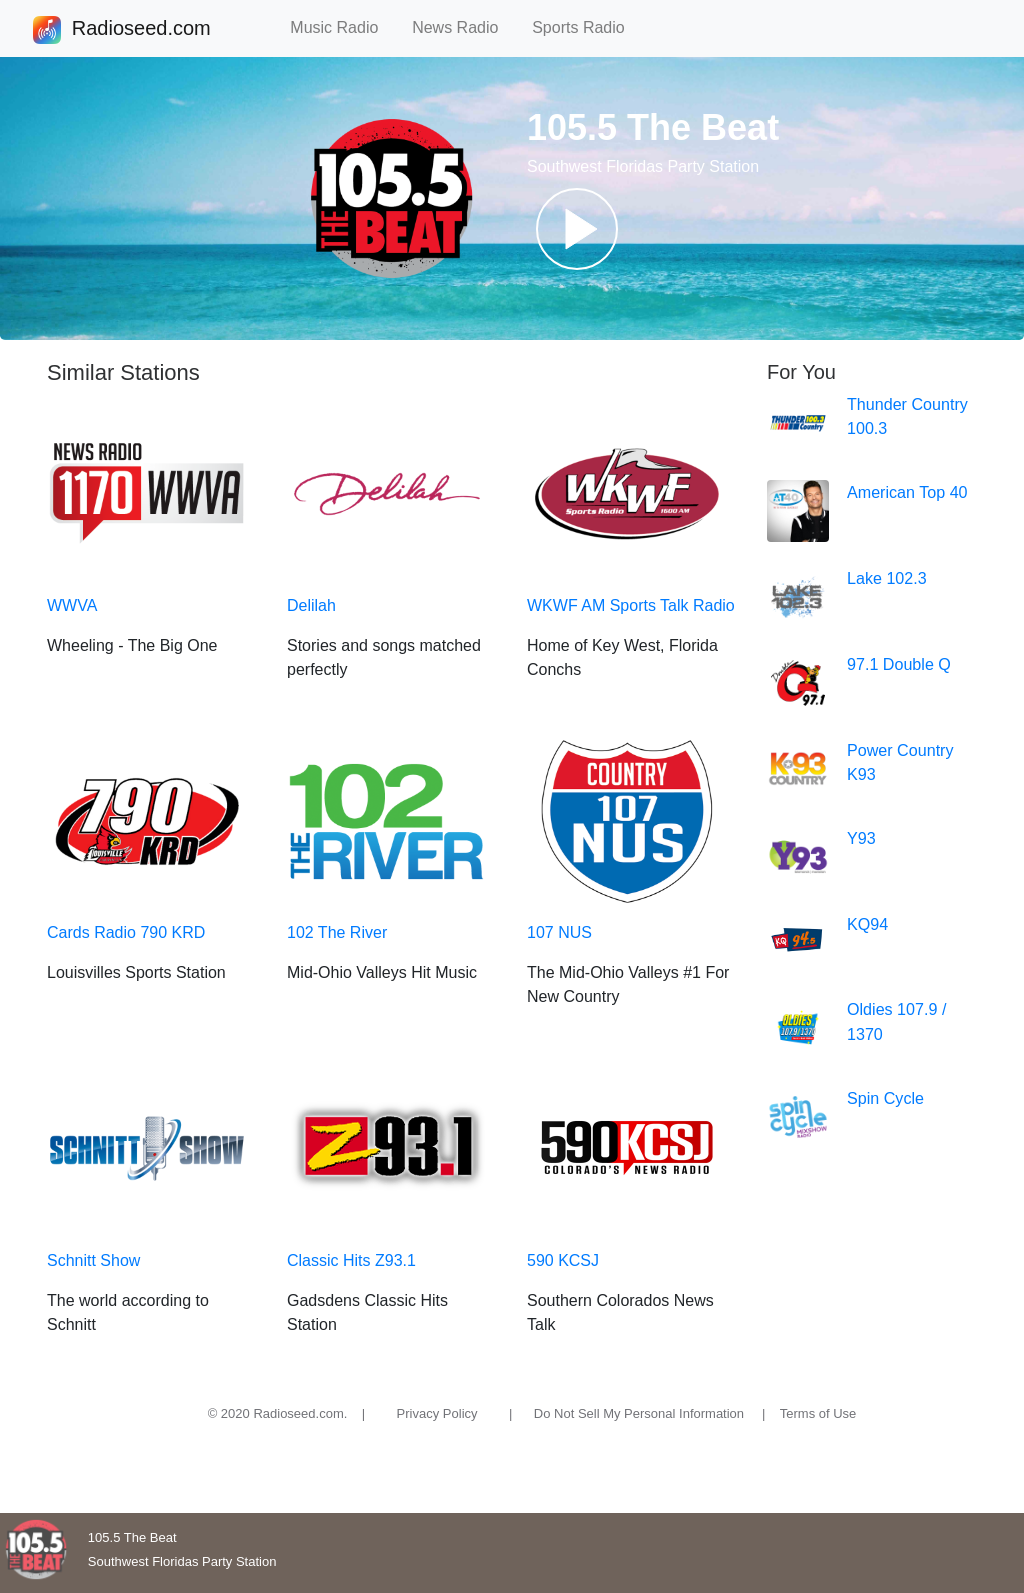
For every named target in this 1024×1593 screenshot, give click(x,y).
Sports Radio (587, 27)
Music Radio (343, 27)
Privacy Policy (437, 1413)
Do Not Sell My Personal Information (639, 1413)
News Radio (464, 27)
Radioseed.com (141, 30)
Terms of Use (818, 1413)
